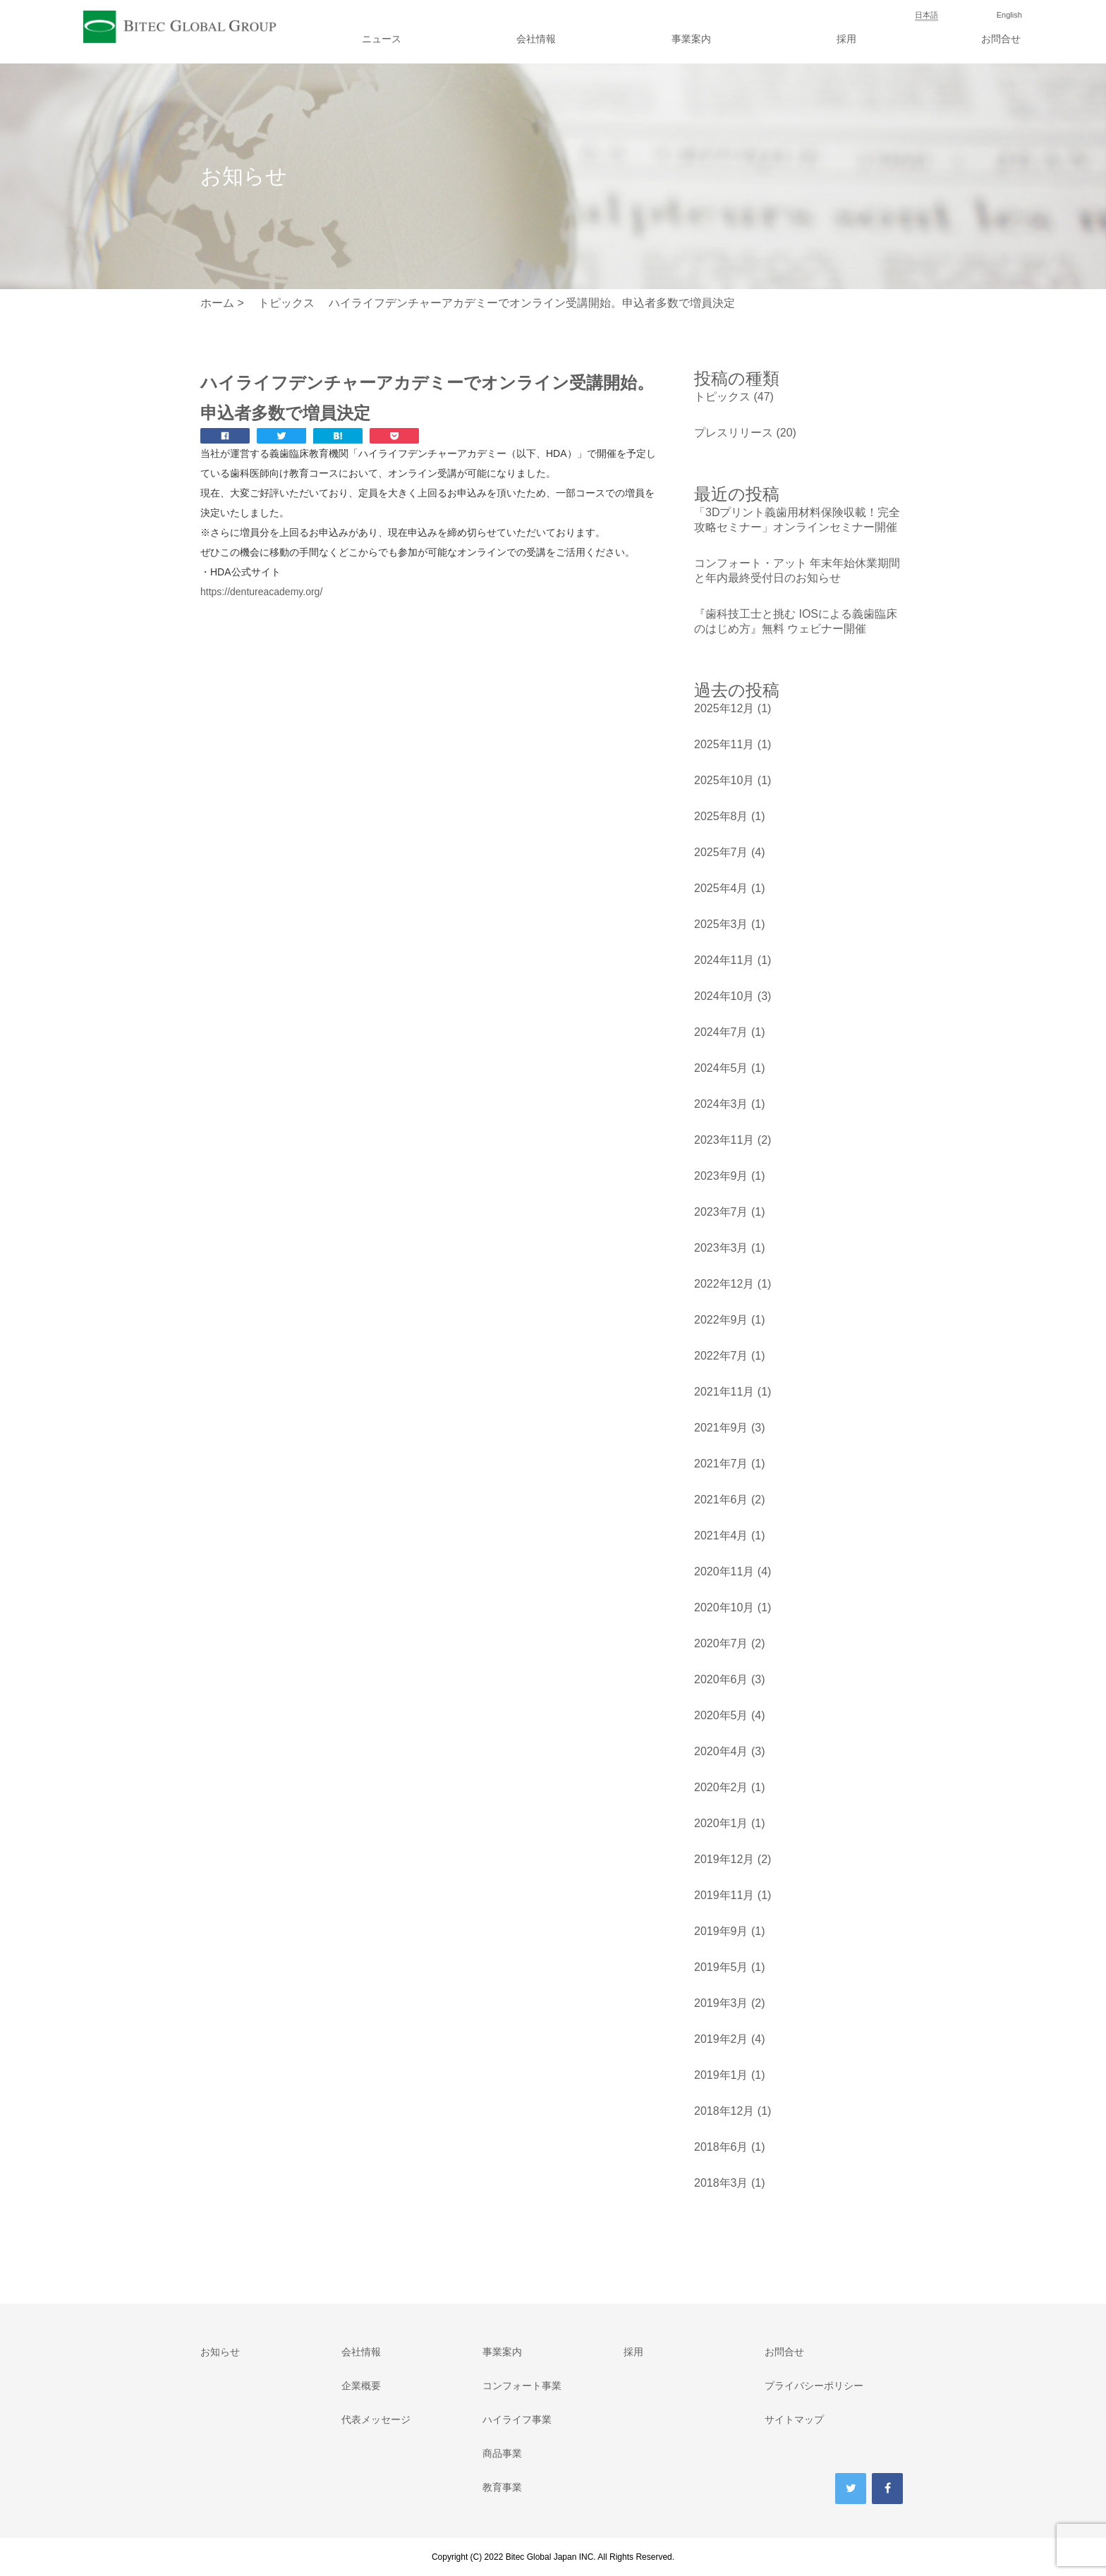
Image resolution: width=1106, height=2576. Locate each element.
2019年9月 (721, 1931)
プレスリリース (733, 433)
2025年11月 (724, 744)
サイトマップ (794, 2419)
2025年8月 (721, 816)
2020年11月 (724, 1571)
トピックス (722, 397)
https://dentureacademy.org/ (261, 591)
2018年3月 (721, 2183)
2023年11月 (724, 1140)
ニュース (381, 38)
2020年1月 (721, 1823)
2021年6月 (721, 1500)
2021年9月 (721, 1428)
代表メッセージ (376, 2419)
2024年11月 (724, 960)
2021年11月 (724, 1392)
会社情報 (536, 38)
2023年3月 (721, 1248)
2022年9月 (721, 1320)
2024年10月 (724, 996)
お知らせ (220, 2351)
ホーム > (222, 303)
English (1009, 15)
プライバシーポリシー (814, 2385)
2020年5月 (721, 1715)
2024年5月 (721, 1068)
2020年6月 (721, 1679)
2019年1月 (721, 2075)
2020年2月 (721, 1787)
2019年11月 (724, 1895)
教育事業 (502, 2487)
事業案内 (691, 38)
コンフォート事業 (521, 2385)
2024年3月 (721, 1104)
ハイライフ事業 (517, 2419)
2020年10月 (724, 1607)
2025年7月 (721, 852)
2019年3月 (721, 2003)
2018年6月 (721, 2147)
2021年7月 (721, 1464)
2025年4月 (721, 888)
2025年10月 (724, 780)
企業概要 (361, 2385)
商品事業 (502, 2453)
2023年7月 (721, 1212)
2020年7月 (721, 1643)
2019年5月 (721, 1967)
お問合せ (1001, 38)
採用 (846, 38)
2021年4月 (721, 1536)
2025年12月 (724, 708)
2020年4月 (721, 1751)
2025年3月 (721, 924)
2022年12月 (724, 1284)
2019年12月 (724, 1859)
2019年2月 (721, 2039)
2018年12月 (724, 2111)
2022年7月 (721, 1356)
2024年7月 (721, 1032)
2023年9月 (721, 1176)
